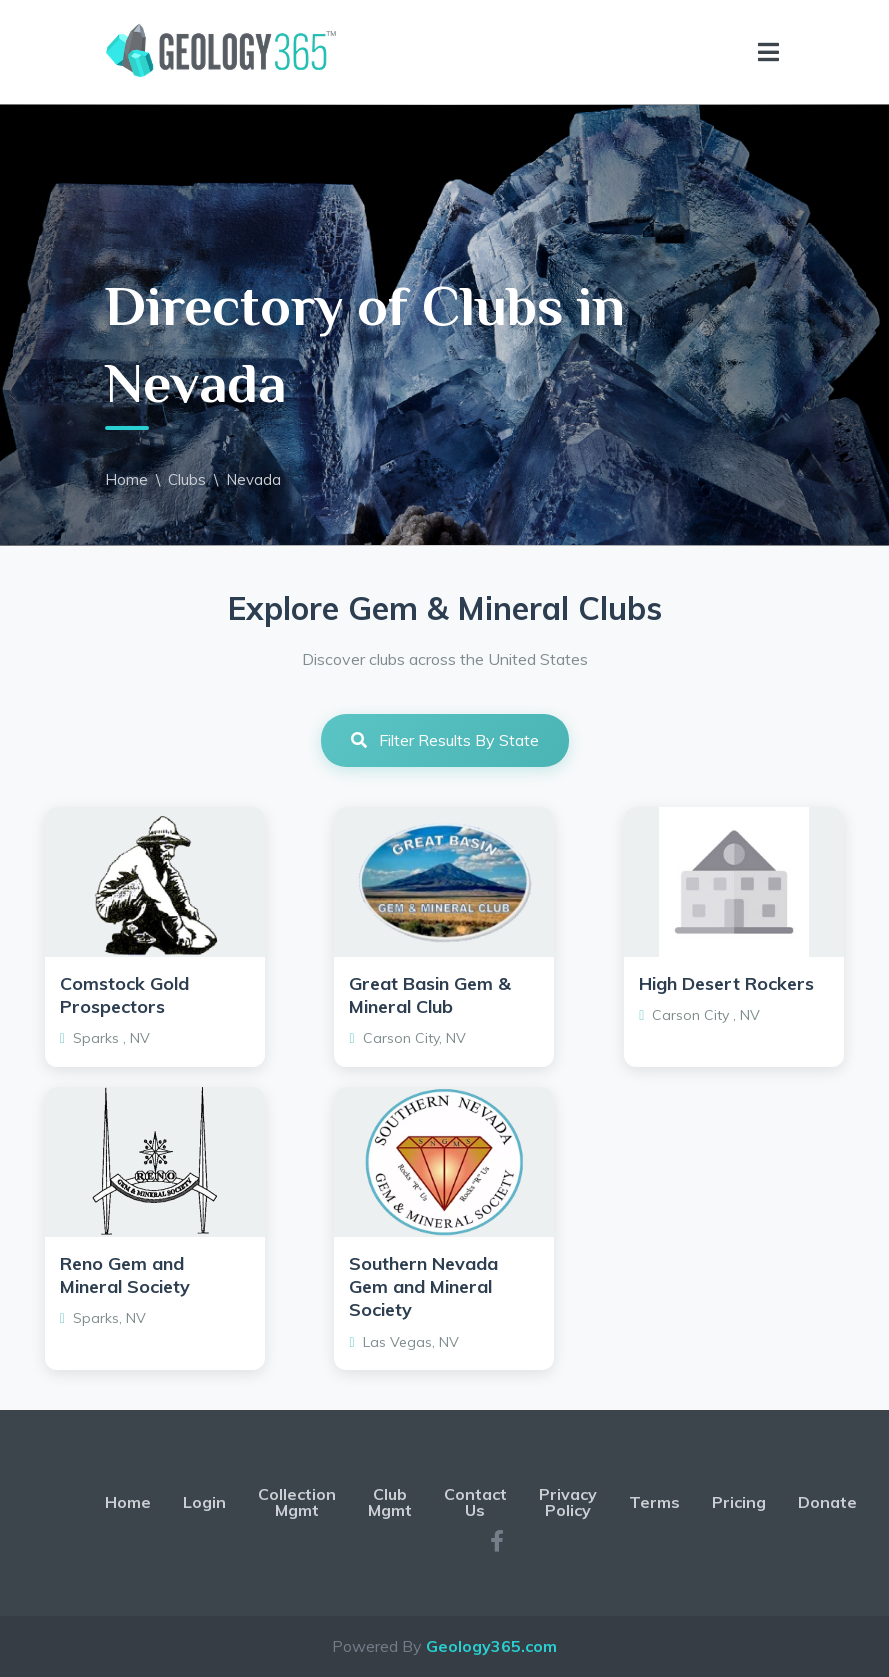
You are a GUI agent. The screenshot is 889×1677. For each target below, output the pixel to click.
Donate (827, 1502)
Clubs (187, 479)
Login (204, 1502)
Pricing (739, 1502)
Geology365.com (491, 1646)
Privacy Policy (568, 1502)
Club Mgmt (390, 1502)
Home (126, 479)
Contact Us (475, 1502)
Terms (654, 1502)
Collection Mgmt (297, 1502)
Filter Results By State (445, 740)
